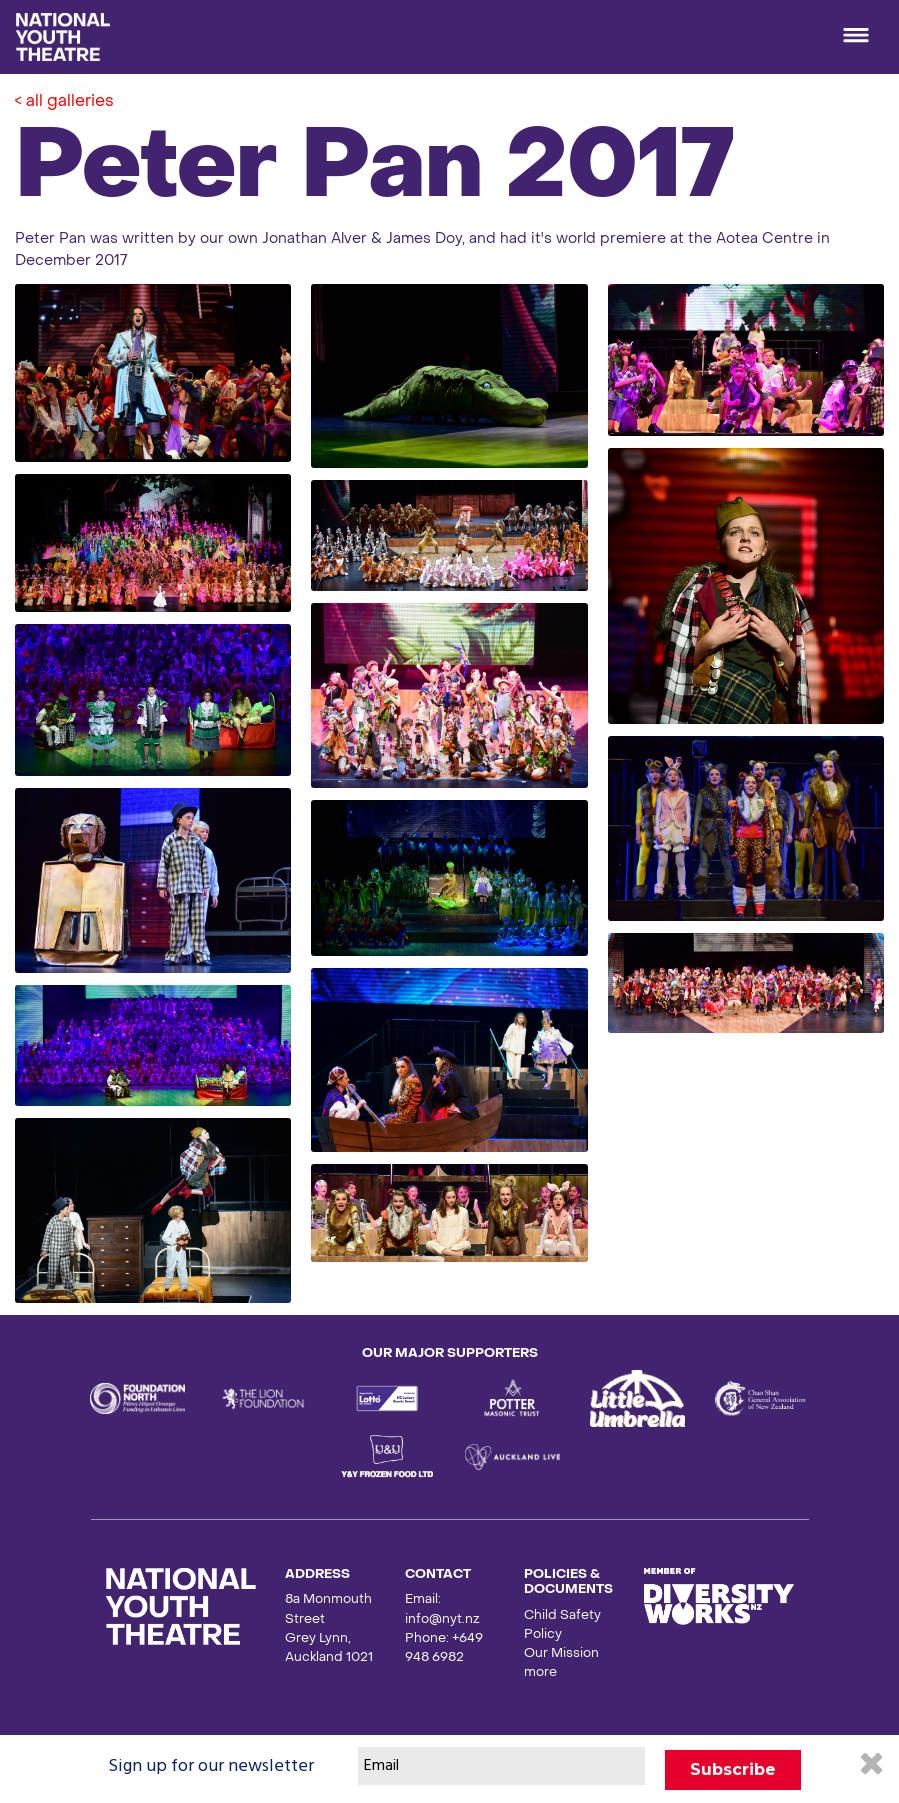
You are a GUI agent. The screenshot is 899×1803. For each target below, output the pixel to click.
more (540, 1673)
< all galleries (64, 102)
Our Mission (561, 1654)
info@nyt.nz (442, 1620)
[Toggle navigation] (856, 37)
